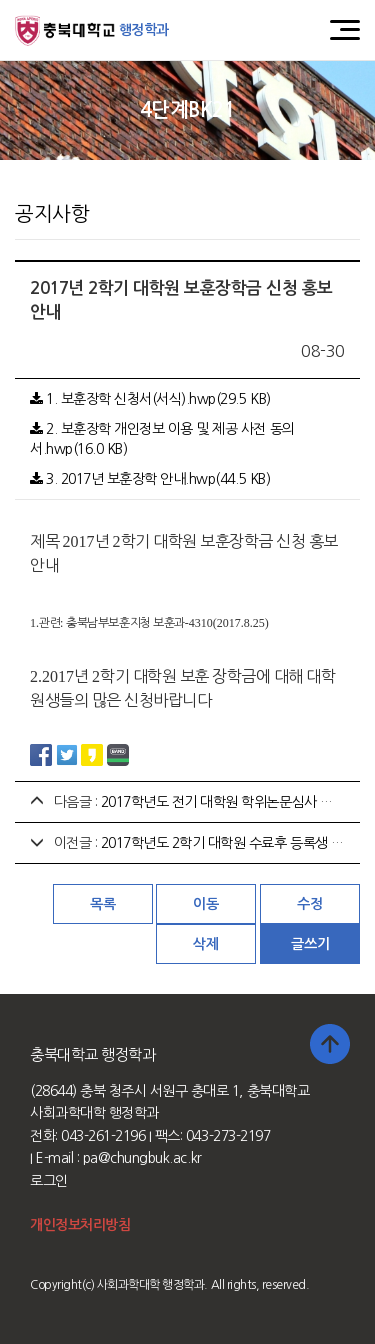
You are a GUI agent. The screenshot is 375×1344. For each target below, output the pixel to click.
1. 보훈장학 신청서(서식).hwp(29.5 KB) (150, 399)
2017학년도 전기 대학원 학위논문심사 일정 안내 (237, 802)
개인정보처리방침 (80, 1225)
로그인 (49, 1181)
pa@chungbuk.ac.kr (142, 1158)
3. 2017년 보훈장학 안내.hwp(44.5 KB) (150, 479)
